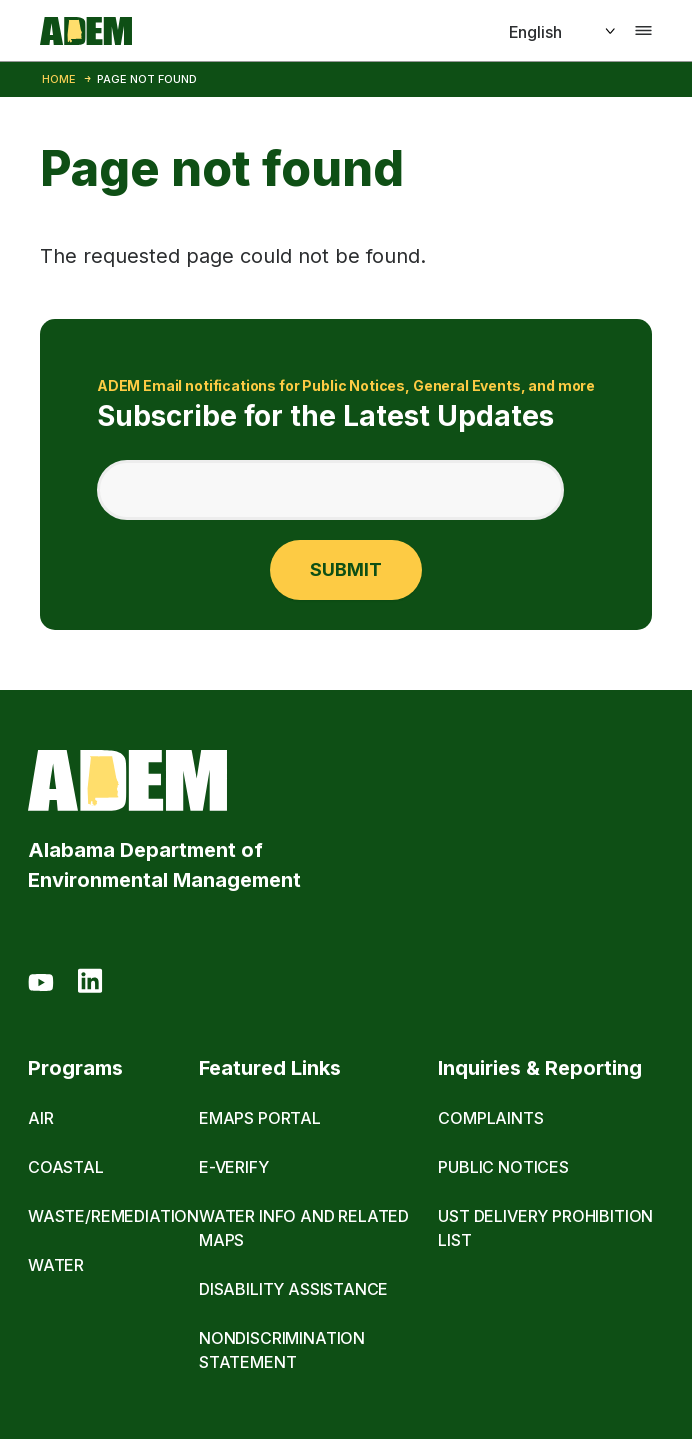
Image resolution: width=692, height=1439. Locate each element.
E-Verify (234, 1167)
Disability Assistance (293, 1289)
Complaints (490, 1118)
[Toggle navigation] (643, 31)
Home (59, 79)
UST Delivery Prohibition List (545, 1228)
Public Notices (503, 1167)
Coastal (66, 1167)
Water (56, 1265)
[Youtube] (41, 984)
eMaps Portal (260, 1118)
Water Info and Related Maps (304, 1228)
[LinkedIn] (90, 984)
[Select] (540, 32)
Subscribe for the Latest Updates (346, 403)
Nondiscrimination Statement (282, 1350)
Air (40, 1118)
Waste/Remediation (113, 1216)
